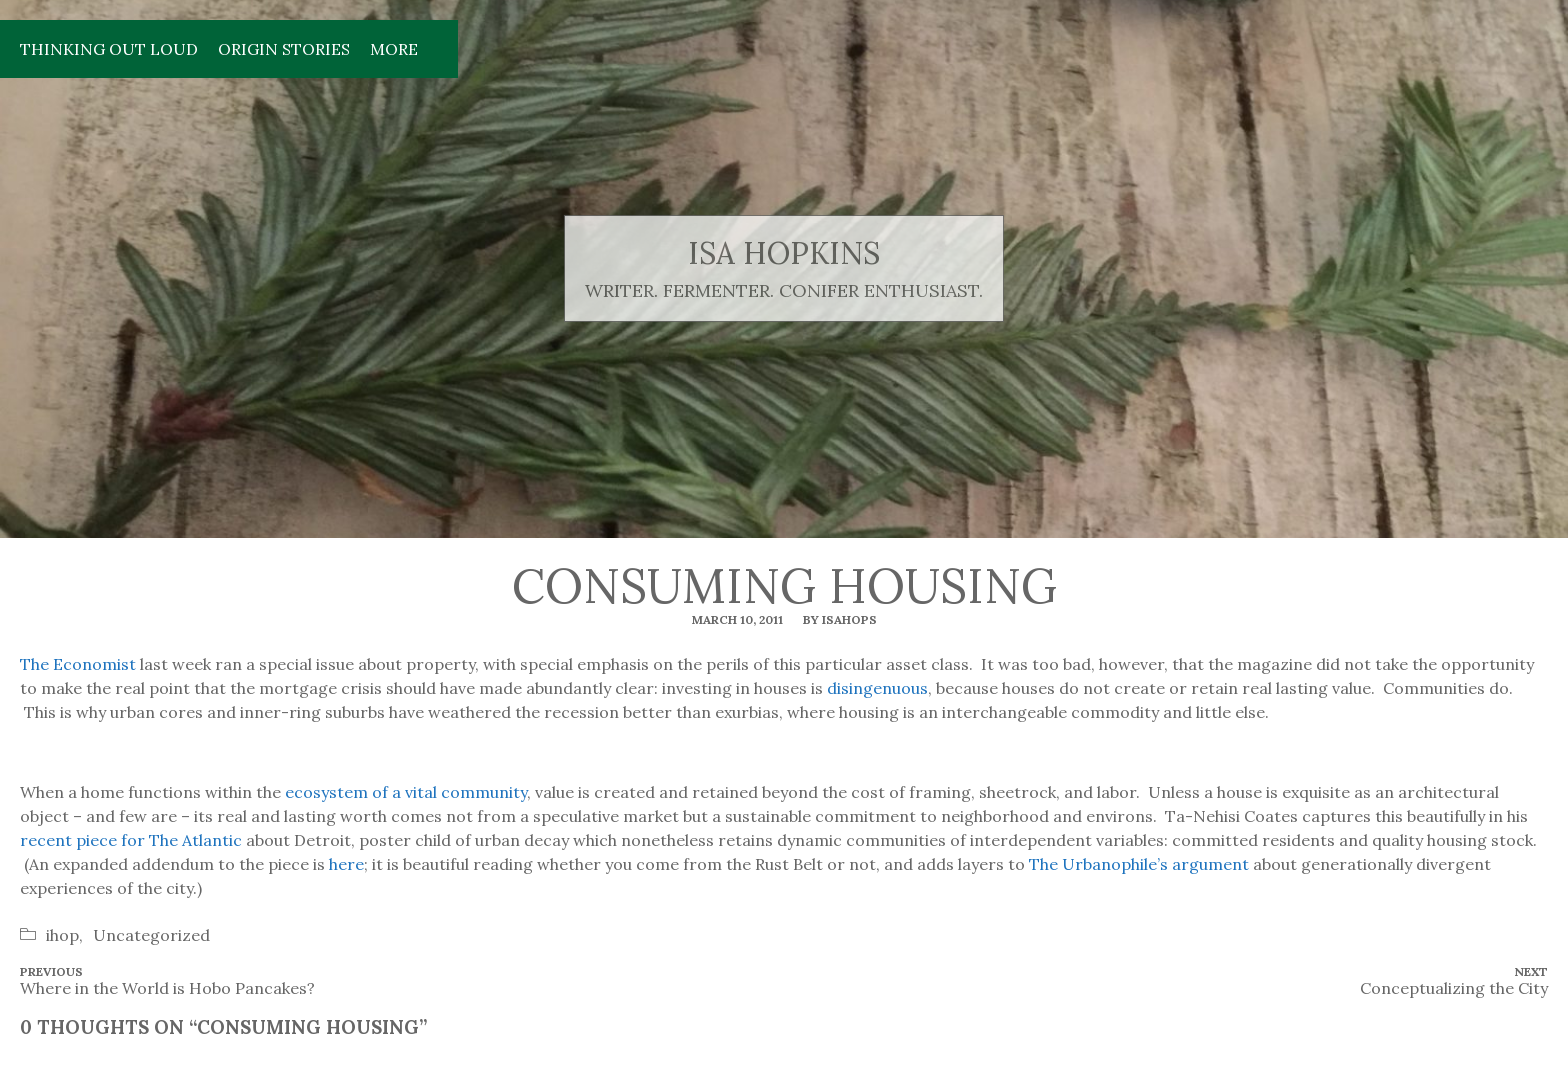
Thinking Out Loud (109, 49)
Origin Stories (284, 49)
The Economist (78, 664)
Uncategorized (151, 935)
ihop (62, 935)
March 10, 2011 (737, 619)
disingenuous (877, 688)
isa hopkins (784, 253)
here (346, 864)
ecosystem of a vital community (406, 792)
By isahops (840, 619)
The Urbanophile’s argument (1139, 864)
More (394, 49)
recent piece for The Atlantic (131, 840)
